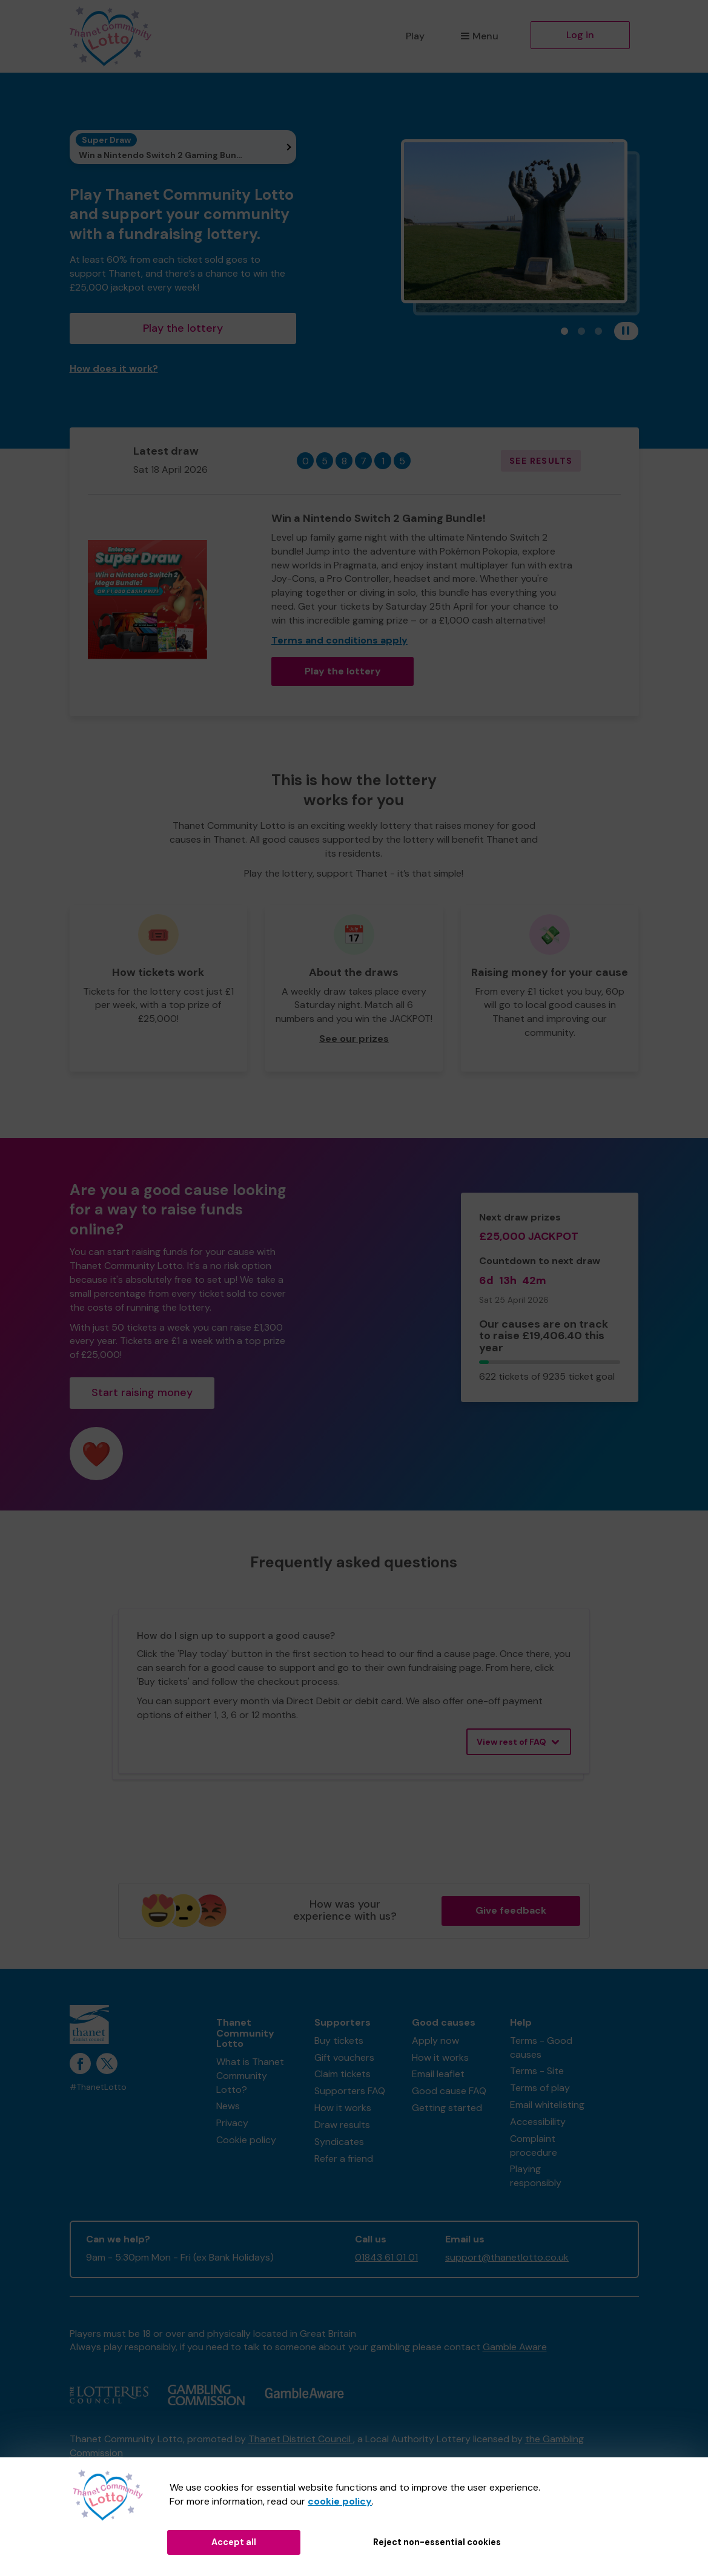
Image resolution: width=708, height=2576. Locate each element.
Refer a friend (343, 2158)
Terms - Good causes (541, 2047)
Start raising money (142, 1392)
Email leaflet (438, 2073)
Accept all (233, 2542)
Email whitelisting (547, 2104)
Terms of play (540, 2087)
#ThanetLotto (98, 2087)
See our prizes (354, 1038)
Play (415, 36)
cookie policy (340, 2501)
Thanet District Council (300, 2439)
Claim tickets (342, 2073)
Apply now (435, 2040)
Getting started (447, 2107)
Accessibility (538, 2121)
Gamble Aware (515, 2346)
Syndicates (339, 2141)
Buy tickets (338, 2040)
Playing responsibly (535, 2176)
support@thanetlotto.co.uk (507, 2257)
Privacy (232, 2122)
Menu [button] (479, 36)
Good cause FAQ (449, 2090)
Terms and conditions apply (339, 640)
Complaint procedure (533, 2145)
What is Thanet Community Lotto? (250, 2075)
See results (540, 460)
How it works (342, 2107)
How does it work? (114, 368)
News (228, 2106)
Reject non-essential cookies (437, 2542)
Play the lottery (183, 328)
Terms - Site (537, 2070)
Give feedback (510, 1910)
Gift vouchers (344, 2057)
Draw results (342, 2124)
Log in (580, 34)
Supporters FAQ (349, 2090)
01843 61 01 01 (386, 2257)
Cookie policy (246, 2139)
